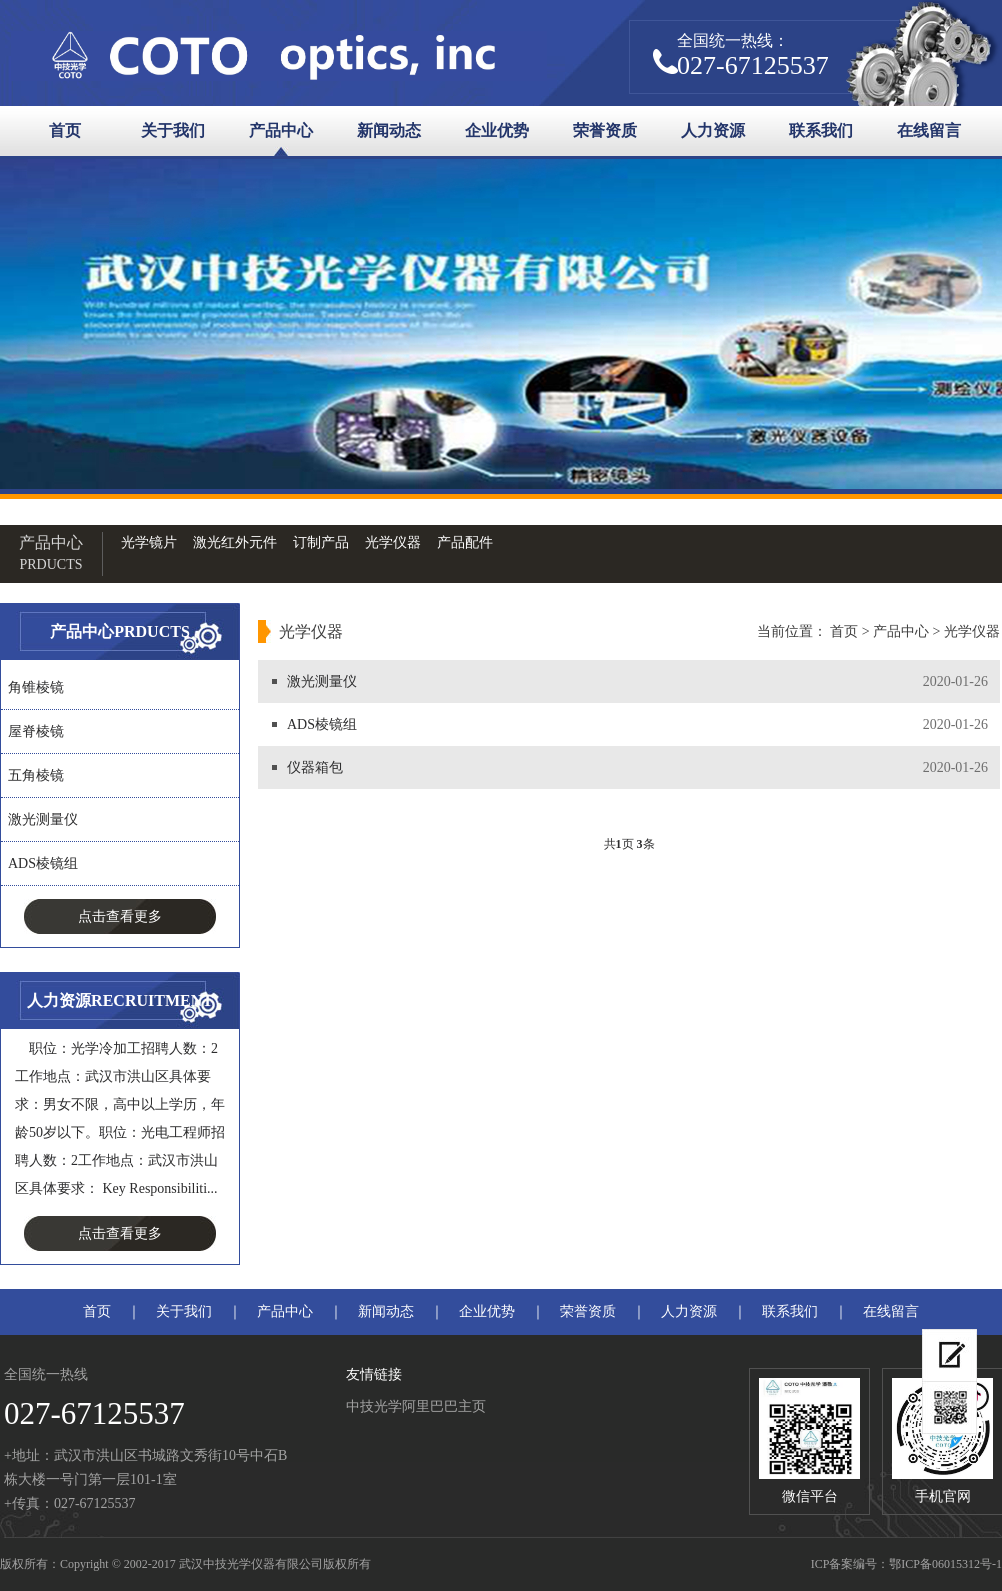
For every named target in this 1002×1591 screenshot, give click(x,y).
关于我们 (173, 130)
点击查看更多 (120, 916)
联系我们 (821, 130)
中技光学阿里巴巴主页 (416, 1406)
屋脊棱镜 (36, 731)
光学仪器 (393, 542)
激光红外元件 (235, 542)
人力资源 (713, 130)
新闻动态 (389, 130)
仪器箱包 (315, 767)
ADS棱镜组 (43, 863)
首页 (65, 130)
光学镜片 (149, 542)
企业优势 (497, 130)
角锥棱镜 (36, 687)
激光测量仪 (43, 819)
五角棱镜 (36, 775)
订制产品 (321, 542)
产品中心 (281, 130)
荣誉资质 (605, 130)
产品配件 (465, 542)
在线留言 (929, 130)
